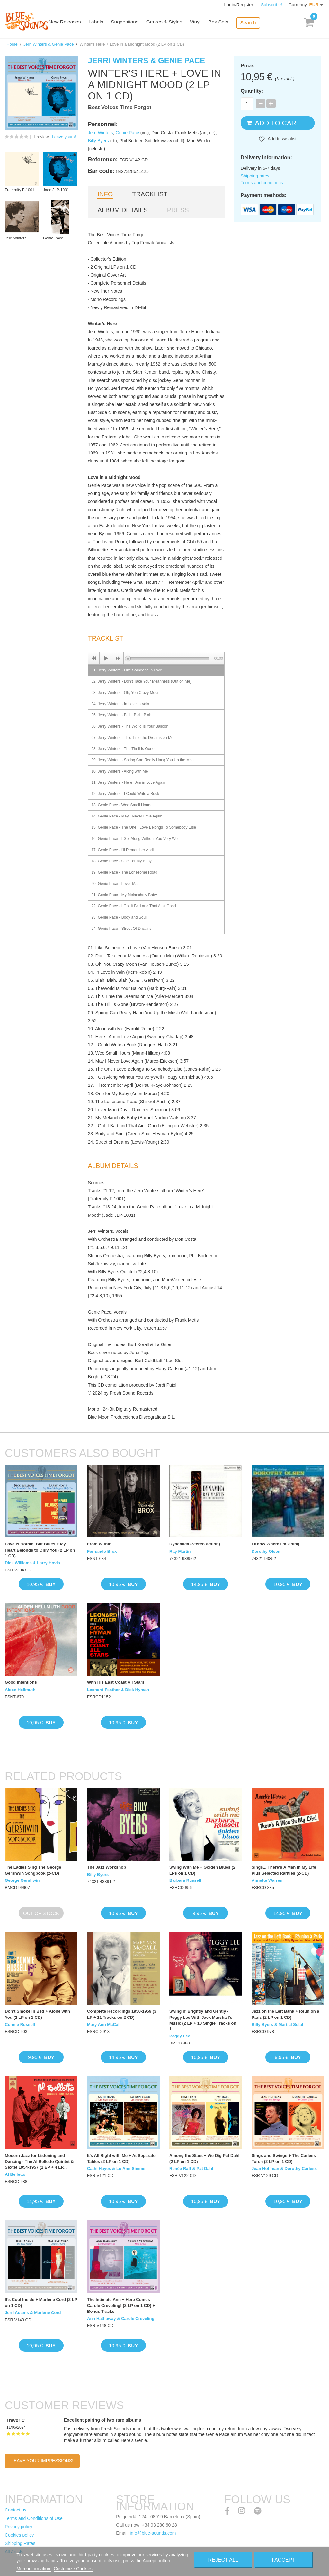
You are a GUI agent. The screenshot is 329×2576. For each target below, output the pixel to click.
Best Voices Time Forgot (119, 107)
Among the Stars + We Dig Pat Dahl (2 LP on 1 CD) (204, 2158)
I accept (283, 2560)
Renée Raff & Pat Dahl (191, 2168)
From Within (99, 1544)
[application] (156, 658)
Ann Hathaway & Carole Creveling (121, 2318)
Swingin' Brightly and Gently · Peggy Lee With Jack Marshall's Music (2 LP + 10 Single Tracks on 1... (202, 2020)
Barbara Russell (185, 1880)
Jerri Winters (100, 132)
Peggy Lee (179, 2036)
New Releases (74, 23)
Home (12, 44)
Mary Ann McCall (103, 2024)
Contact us (15, 2509)
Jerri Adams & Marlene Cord (33, 2312)
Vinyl (201, 23)
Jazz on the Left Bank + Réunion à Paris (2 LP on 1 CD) (285, 2014)
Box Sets (223, 23)
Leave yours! (64, 136)
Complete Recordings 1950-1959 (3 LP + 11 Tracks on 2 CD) (121, 2014)
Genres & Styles (170, 23)
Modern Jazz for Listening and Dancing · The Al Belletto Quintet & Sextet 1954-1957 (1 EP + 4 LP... (39, 2161)
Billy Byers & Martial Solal (277, 2024)
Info (105, 194)
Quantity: (252, 91)
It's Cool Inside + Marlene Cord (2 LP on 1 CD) (41, 2302)
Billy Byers (98, 140)
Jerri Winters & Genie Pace (48, 44)
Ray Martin (180, 1551)
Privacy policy (18, 2526)
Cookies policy (19, 2534)
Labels (104, 23)
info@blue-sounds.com (153, 2533)
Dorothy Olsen (266, 1551)
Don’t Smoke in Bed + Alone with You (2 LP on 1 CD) (37, 2014)
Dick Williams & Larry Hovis (32, 1562)
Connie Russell (20, 2024)
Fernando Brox (102, 1551)
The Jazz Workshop (106, 1867)
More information (33, 2568)
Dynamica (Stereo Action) (194, 1544)
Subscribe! (271, 4)
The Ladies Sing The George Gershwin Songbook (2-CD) (33, 1870)
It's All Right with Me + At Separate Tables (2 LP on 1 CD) (121, 2158)
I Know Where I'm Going (275, 1544)
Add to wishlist (282, 138)
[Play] (105, 658)
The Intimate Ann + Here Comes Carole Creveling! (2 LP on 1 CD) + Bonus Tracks (121, 2305)
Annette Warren (267, 1880)
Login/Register (239, 4)
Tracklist (149, 194)
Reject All (223, 2560)
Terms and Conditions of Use (34, 2518)
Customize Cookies (73, 2568)
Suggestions (132, 23)
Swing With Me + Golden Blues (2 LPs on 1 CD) (202, 1870)
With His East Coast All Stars (116, 1682)
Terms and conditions (262, 182)
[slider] (168, 658)
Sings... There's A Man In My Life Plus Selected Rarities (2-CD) (284, 1870)
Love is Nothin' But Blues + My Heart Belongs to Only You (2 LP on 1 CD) (40, 1550)
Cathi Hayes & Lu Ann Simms (116, 2168)
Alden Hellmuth (20, 1689)
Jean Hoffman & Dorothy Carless (284, 2168)
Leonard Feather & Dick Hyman (118, 1689)
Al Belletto (15, 2174)
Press (178, 209)
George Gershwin (22, 1880)
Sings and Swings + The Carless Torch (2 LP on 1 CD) (284, 2158)
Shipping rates (255, 175)
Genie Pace (127, 132)
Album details (122, 209)
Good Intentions (21, 1682)
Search (253, 22)
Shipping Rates (20, 2543)
